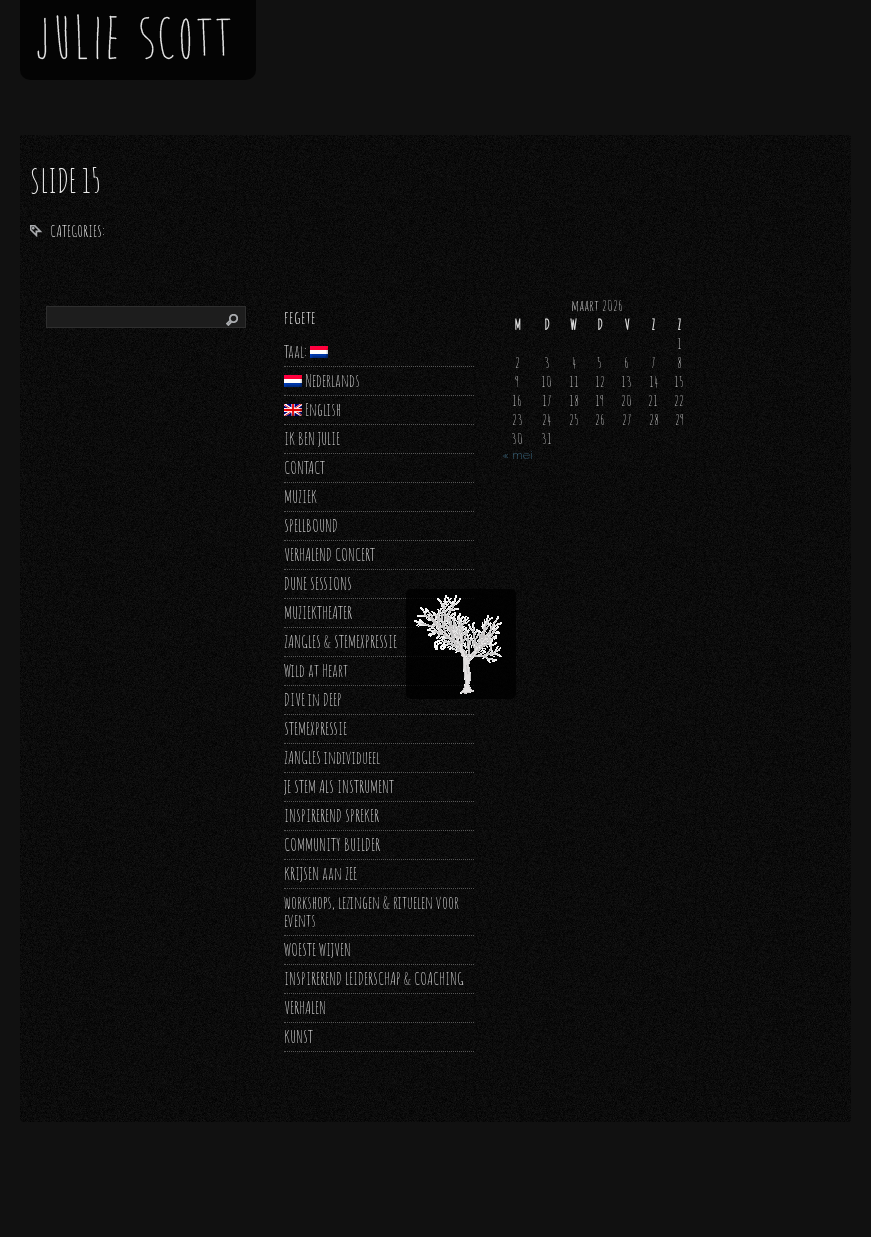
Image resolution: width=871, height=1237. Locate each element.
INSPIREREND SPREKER (331, 815)
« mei (517, 455)
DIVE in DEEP (313, 699)
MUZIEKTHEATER (318, 612)
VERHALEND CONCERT (329, 554)
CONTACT (304, 467)
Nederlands (322, 380)
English (312, 409)
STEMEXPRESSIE (315, 728)
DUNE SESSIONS (318, 583)
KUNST (298, 1036)
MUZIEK (300, 496)
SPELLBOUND (311, 525)
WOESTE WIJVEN (317, 949)
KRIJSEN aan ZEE (320, 873)
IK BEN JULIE (312, 438)
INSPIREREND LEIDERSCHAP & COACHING (374, 978)
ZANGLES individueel (332, 757)
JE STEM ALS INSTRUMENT (339, 786)
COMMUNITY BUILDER (332, 844)
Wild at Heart (316, 670)
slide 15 (65, 180)
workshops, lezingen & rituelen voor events (371, 911)
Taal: (306, 351)
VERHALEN (305, 1007)
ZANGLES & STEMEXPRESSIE (340, 641)
